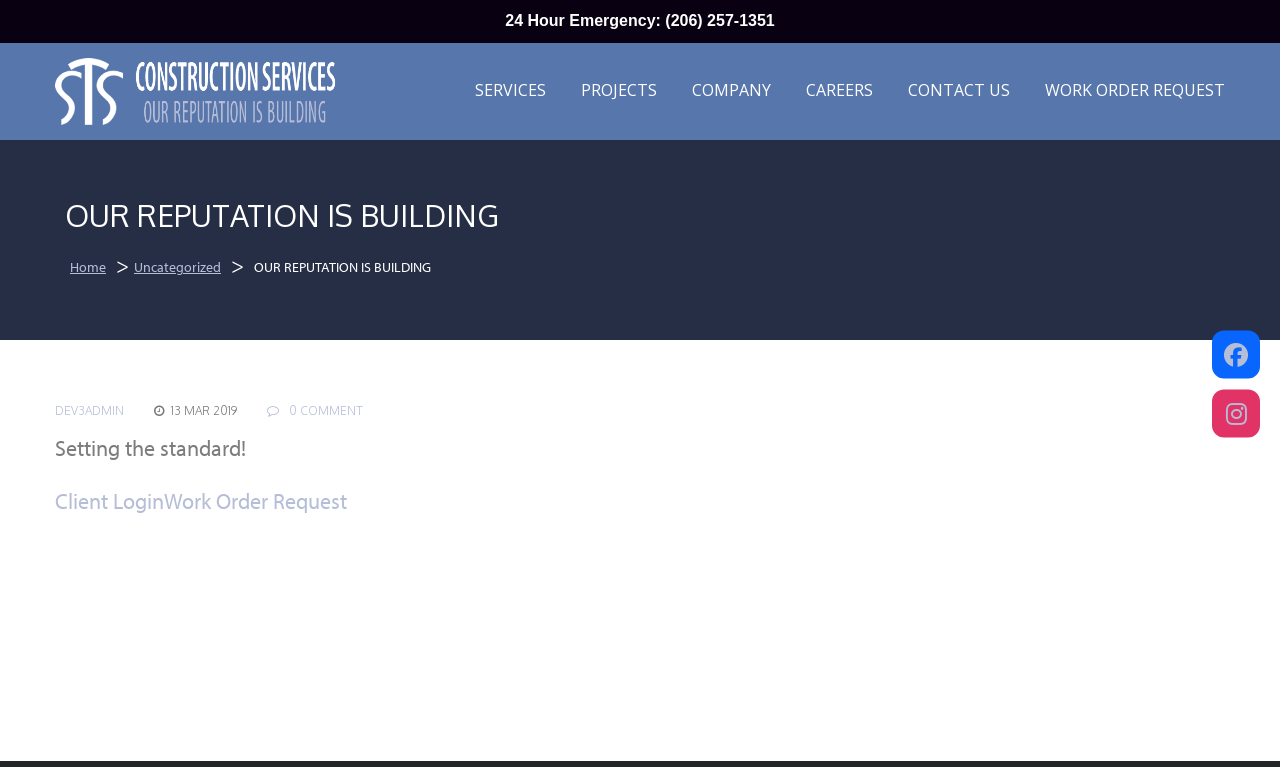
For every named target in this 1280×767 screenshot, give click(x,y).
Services (510, 90)
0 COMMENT (315, 410)
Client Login (109, 501)
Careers (839, 90)
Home (88, 267)
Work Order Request (1135, 90)
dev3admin (89, 410)
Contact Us (959, 90)
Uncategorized (177, 267)
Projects (619, 90)
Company (731, 90)
